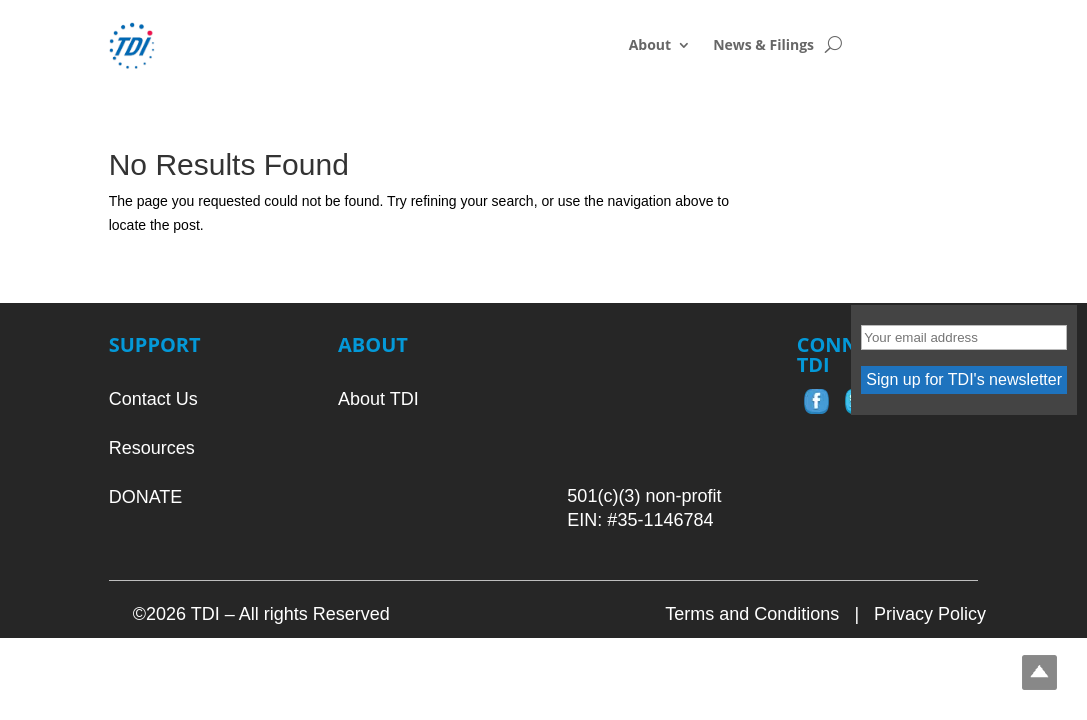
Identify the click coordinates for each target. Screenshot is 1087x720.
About (650, 46)
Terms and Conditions (752, 614)
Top (1039, 672)
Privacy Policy (930, 614)
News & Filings (763, 46)
